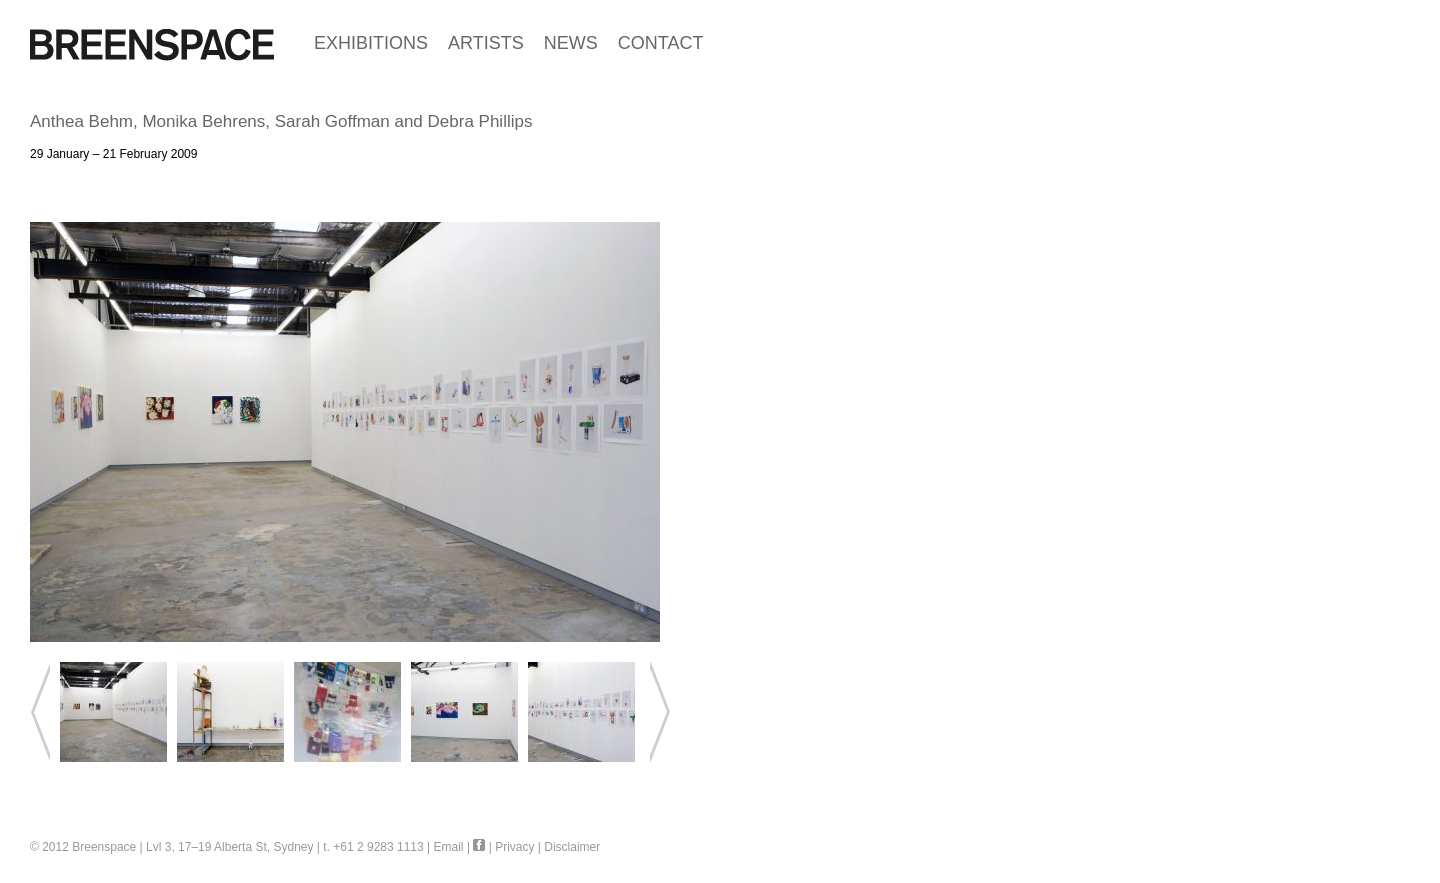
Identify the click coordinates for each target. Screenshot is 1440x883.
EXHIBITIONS (371, 43)
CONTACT (661, 43)
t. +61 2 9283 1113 (373, 847)
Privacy (514, 847)
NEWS (571, 43)
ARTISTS (486, 43)
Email (449, 847)
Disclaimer (572, 847)
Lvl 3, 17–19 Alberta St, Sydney (229, 847)
